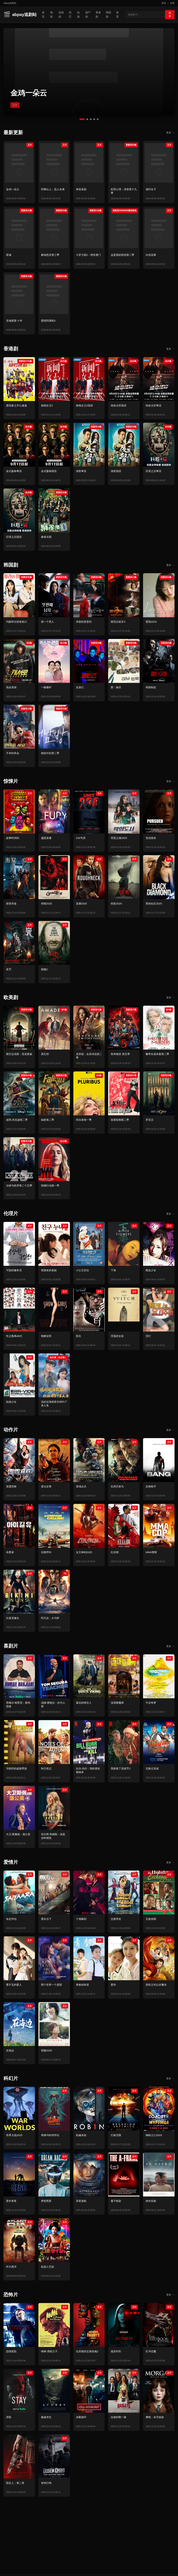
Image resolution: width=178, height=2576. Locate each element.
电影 (51, 16)
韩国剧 (102, 16)
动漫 (76, 16)
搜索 (168, 16)
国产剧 (83, 16)
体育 (112, 16)
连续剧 (58, 16)
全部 (172, 3)
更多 (170, 137)
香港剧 (93, 16)
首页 (163, 3)
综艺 (68, 16)
